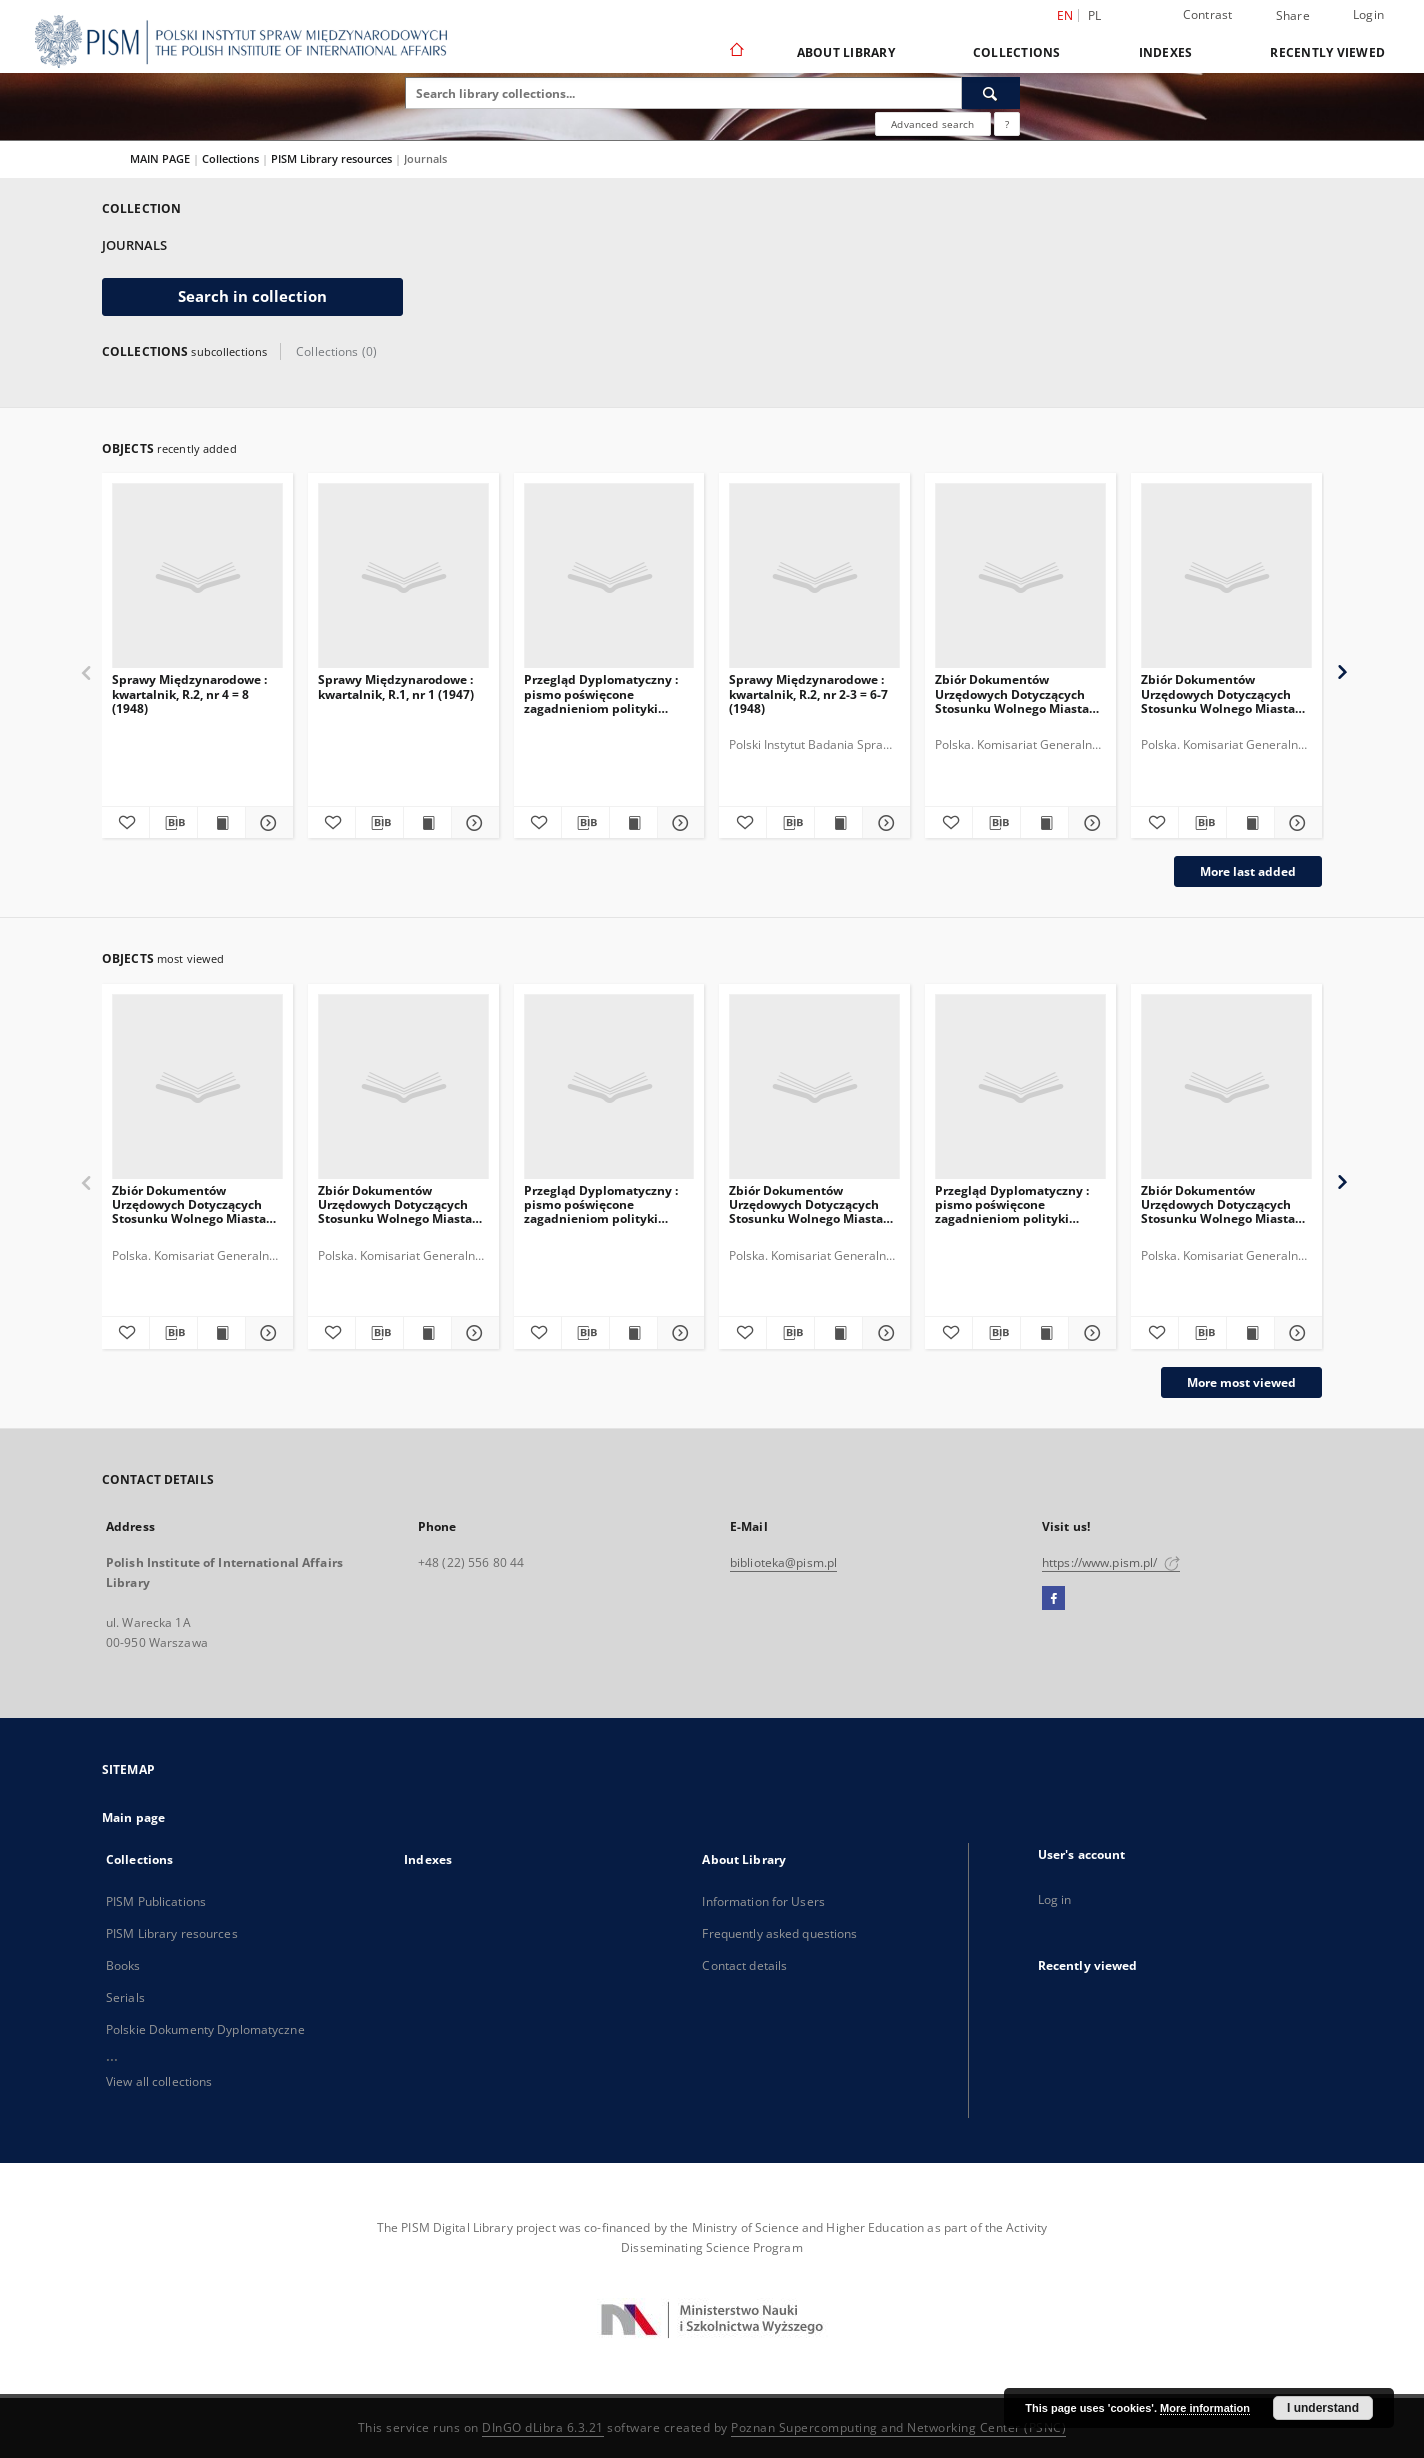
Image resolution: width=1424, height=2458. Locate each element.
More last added (1248, 871)
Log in (1055, 1899)
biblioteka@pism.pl (783, 1562)
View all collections (159, 2081)
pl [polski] (1095, 15)
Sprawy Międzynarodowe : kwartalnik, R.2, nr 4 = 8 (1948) (189, 693)
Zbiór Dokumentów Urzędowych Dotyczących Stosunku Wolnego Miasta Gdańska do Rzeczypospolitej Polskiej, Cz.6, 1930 (1218, 693)
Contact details (744, 1965)
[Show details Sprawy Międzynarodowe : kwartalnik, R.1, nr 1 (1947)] (472, 823)
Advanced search (932, 124)
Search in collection (252, 296)
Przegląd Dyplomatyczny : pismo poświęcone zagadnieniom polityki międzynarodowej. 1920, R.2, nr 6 (608, 693)
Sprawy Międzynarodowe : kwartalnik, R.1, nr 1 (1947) (396, 686)
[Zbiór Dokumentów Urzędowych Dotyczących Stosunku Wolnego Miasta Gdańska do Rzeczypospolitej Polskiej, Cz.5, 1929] (197, 1087)
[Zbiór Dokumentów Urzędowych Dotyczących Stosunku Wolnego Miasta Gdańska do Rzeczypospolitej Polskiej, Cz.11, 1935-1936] (1020, 576)
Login (1368, 14)
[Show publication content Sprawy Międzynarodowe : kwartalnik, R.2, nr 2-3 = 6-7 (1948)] (838, 823)
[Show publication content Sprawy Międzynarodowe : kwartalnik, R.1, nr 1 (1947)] (427, 823)
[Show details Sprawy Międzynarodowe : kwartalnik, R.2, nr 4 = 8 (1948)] (266, 823)
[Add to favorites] (125, 823)
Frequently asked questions (779, 1933)
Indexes (1166, 52)
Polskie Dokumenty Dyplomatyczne (205, 2029)
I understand (1323, 2408)
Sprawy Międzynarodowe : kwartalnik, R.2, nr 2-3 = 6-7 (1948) (808, 693)
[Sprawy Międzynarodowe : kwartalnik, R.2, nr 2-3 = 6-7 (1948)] (814, 576)
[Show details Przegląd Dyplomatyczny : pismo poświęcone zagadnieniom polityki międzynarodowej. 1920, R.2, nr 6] (678, 823)
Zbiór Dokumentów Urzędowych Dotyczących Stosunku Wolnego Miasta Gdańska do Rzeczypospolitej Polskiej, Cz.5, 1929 (189, 1204)
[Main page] (735, 52)
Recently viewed (1327, 52)
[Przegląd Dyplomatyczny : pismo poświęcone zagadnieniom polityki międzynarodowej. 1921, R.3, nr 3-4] (1020, 1087)
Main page (133, 1817)
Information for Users (763, 1901)
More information (1205, 2408)
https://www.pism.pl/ (1111, 1562)
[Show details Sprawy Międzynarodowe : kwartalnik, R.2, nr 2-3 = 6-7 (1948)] (883, 823)
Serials (125, 1997)
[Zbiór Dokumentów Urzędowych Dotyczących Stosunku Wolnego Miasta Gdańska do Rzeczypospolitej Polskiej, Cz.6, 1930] (1226, 576)
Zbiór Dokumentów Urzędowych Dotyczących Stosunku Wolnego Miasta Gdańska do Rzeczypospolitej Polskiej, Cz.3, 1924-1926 (1218, 1204)
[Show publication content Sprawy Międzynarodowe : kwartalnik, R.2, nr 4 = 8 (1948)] (221, 823)
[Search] (991, 93)
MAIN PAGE (160, 158)
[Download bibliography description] (173, 823)
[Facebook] (1053, 1599)
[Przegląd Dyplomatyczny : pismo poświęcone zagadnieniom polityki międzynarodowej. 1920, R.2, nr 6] (609, 576)
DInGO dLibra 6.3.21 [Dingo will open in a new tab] (543, 2427)
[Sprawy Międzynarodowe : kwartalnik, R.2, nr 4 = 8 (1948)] (197, 576)
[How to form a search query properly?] (1007, 124)
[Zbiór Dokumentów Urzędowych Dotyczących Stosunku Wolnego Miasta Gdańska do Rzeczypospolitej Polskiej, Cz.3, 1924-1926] (1226, 1087)
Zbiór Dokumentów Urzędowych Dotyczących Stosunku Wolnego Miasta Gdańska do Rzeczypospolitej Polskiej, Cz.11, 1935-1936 (1012, 693)
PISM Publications (156, 1901)
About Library (846, 52)
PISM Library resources (333, 158)
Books (123, 1965)
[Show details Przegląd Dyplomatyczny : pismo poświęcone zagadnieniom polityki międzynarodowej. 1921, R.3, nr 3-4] (1089, 1333)
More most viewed (1241, 1382)
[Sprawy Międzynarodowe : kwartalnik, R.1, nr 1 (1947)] (403, 576)
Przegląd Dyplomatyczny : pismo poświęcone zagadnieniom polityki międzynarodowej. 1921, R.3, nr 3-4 (1019, 1204)
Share (1293, 16)
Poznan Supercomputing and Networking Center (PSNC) (898, 2427)
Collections (1017, 52)
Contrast (1208, 14)
